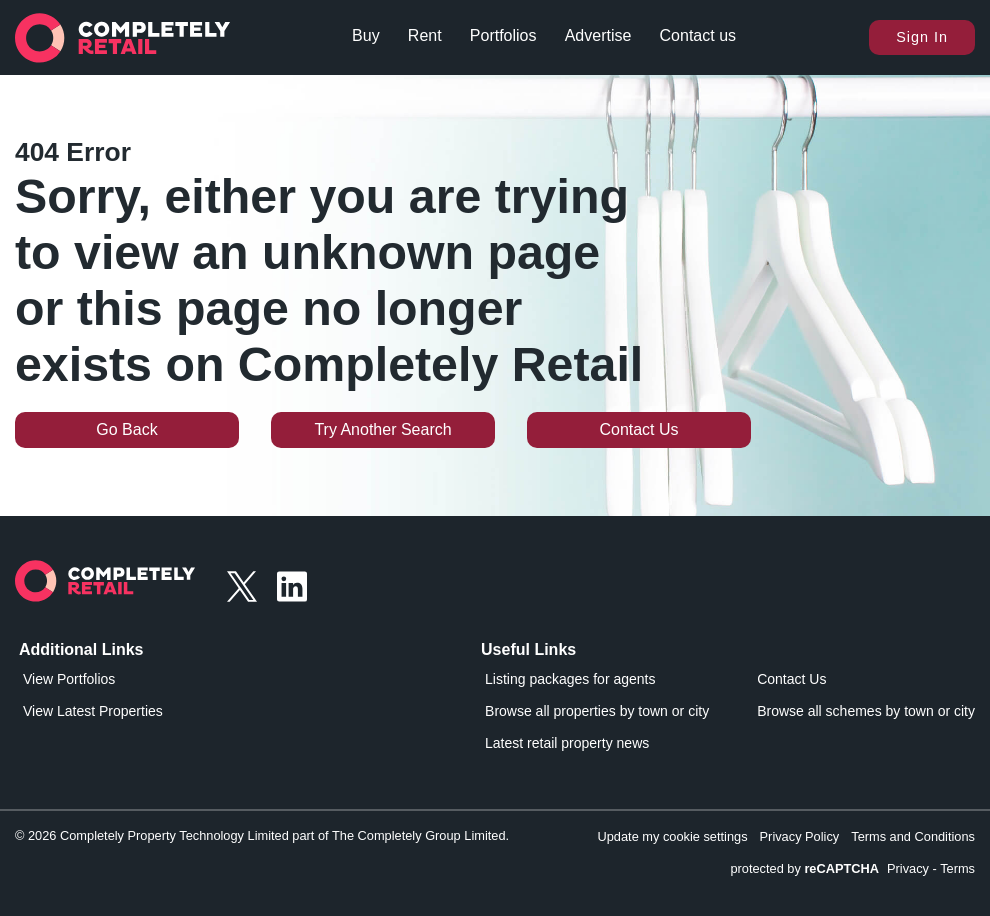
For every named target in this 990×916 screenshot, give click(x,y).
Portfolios (503, 35)
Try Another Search (382, 429)
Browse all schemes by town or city (866, 711)
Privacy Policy (800, 836)
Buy (366, 35)
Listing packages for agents (570, 679)
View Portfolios (69, 679)
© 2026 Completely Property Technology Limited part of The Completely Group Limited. (262, 835)
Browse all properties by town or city (597, 711)
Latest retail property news (567, 743)
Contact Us (638, 429)
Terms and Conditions (913, 836)
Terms (957, 868)
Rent (425, 35)
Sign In (922, 37)
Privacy (908, 868)
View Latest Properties (93, 711)
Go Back (126, 429)
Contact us (698, 35)
